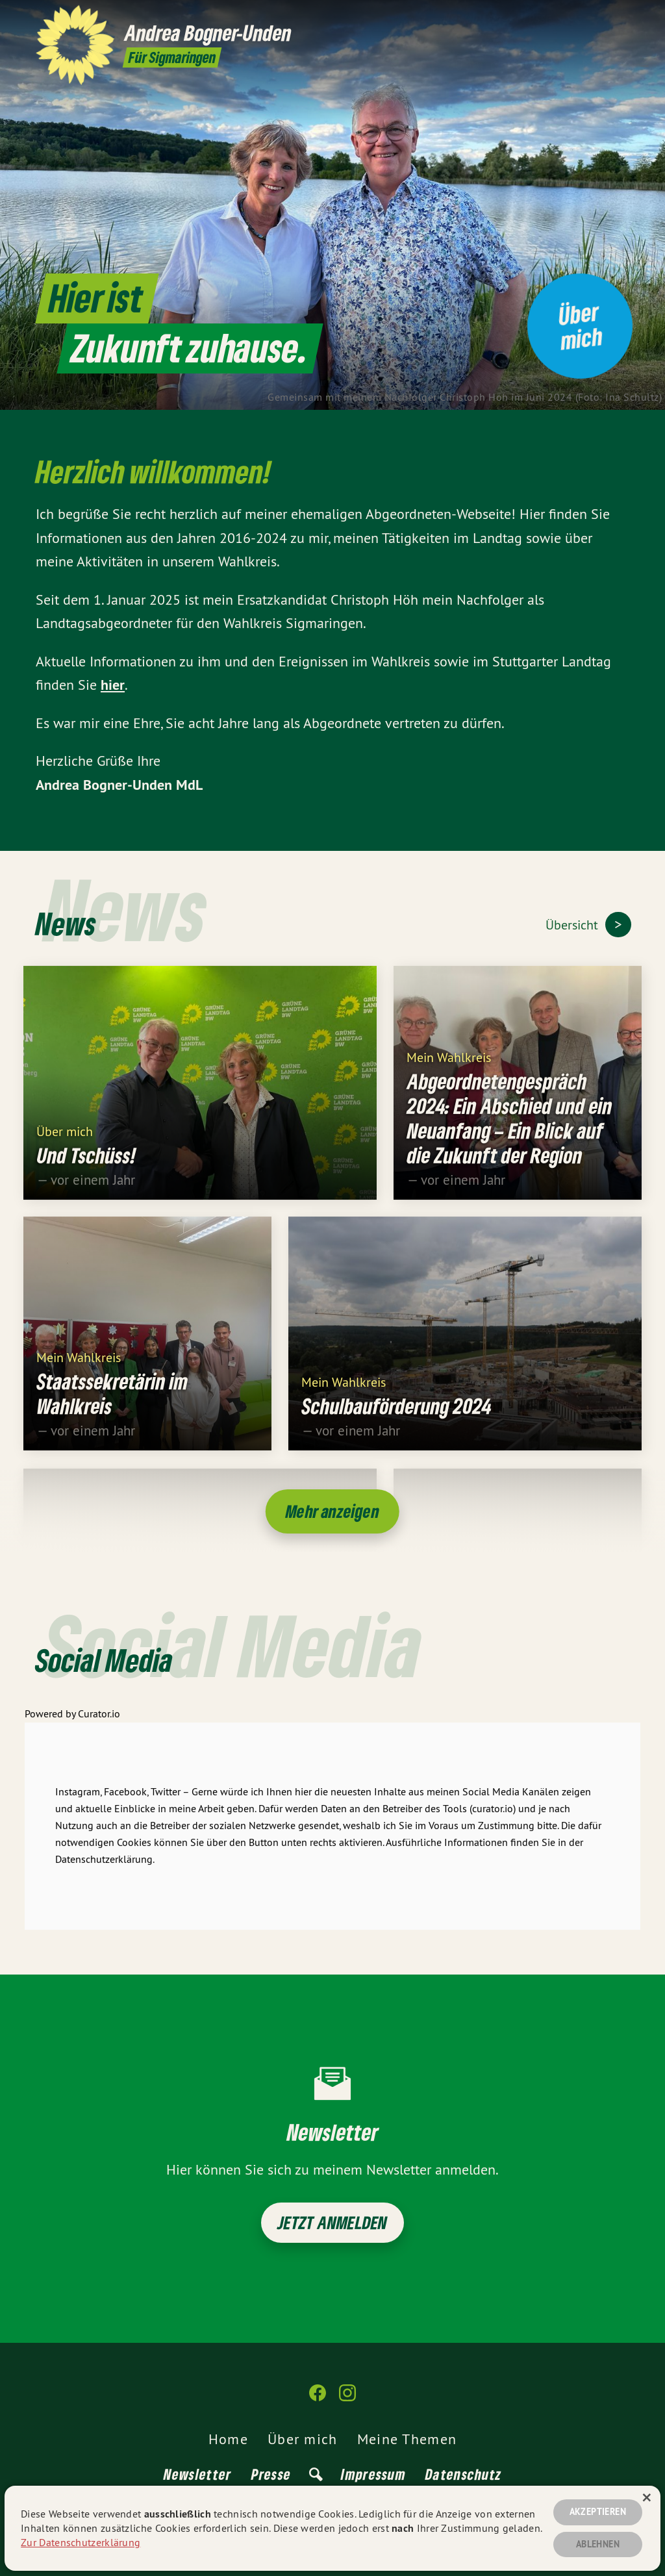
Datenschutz (463, 2474)
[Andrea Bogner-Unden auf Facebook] (603, 17)
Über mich (64, 1139)
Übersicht (573, 924)
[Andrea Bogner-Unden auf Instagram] (623, 17)
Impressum (373, 2474)
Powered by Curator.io (72, 1722)
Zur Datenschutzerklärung (80, 2542)
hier (113, 684)
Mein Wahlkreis (449, 1065)
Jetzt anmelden (333, 2222)
